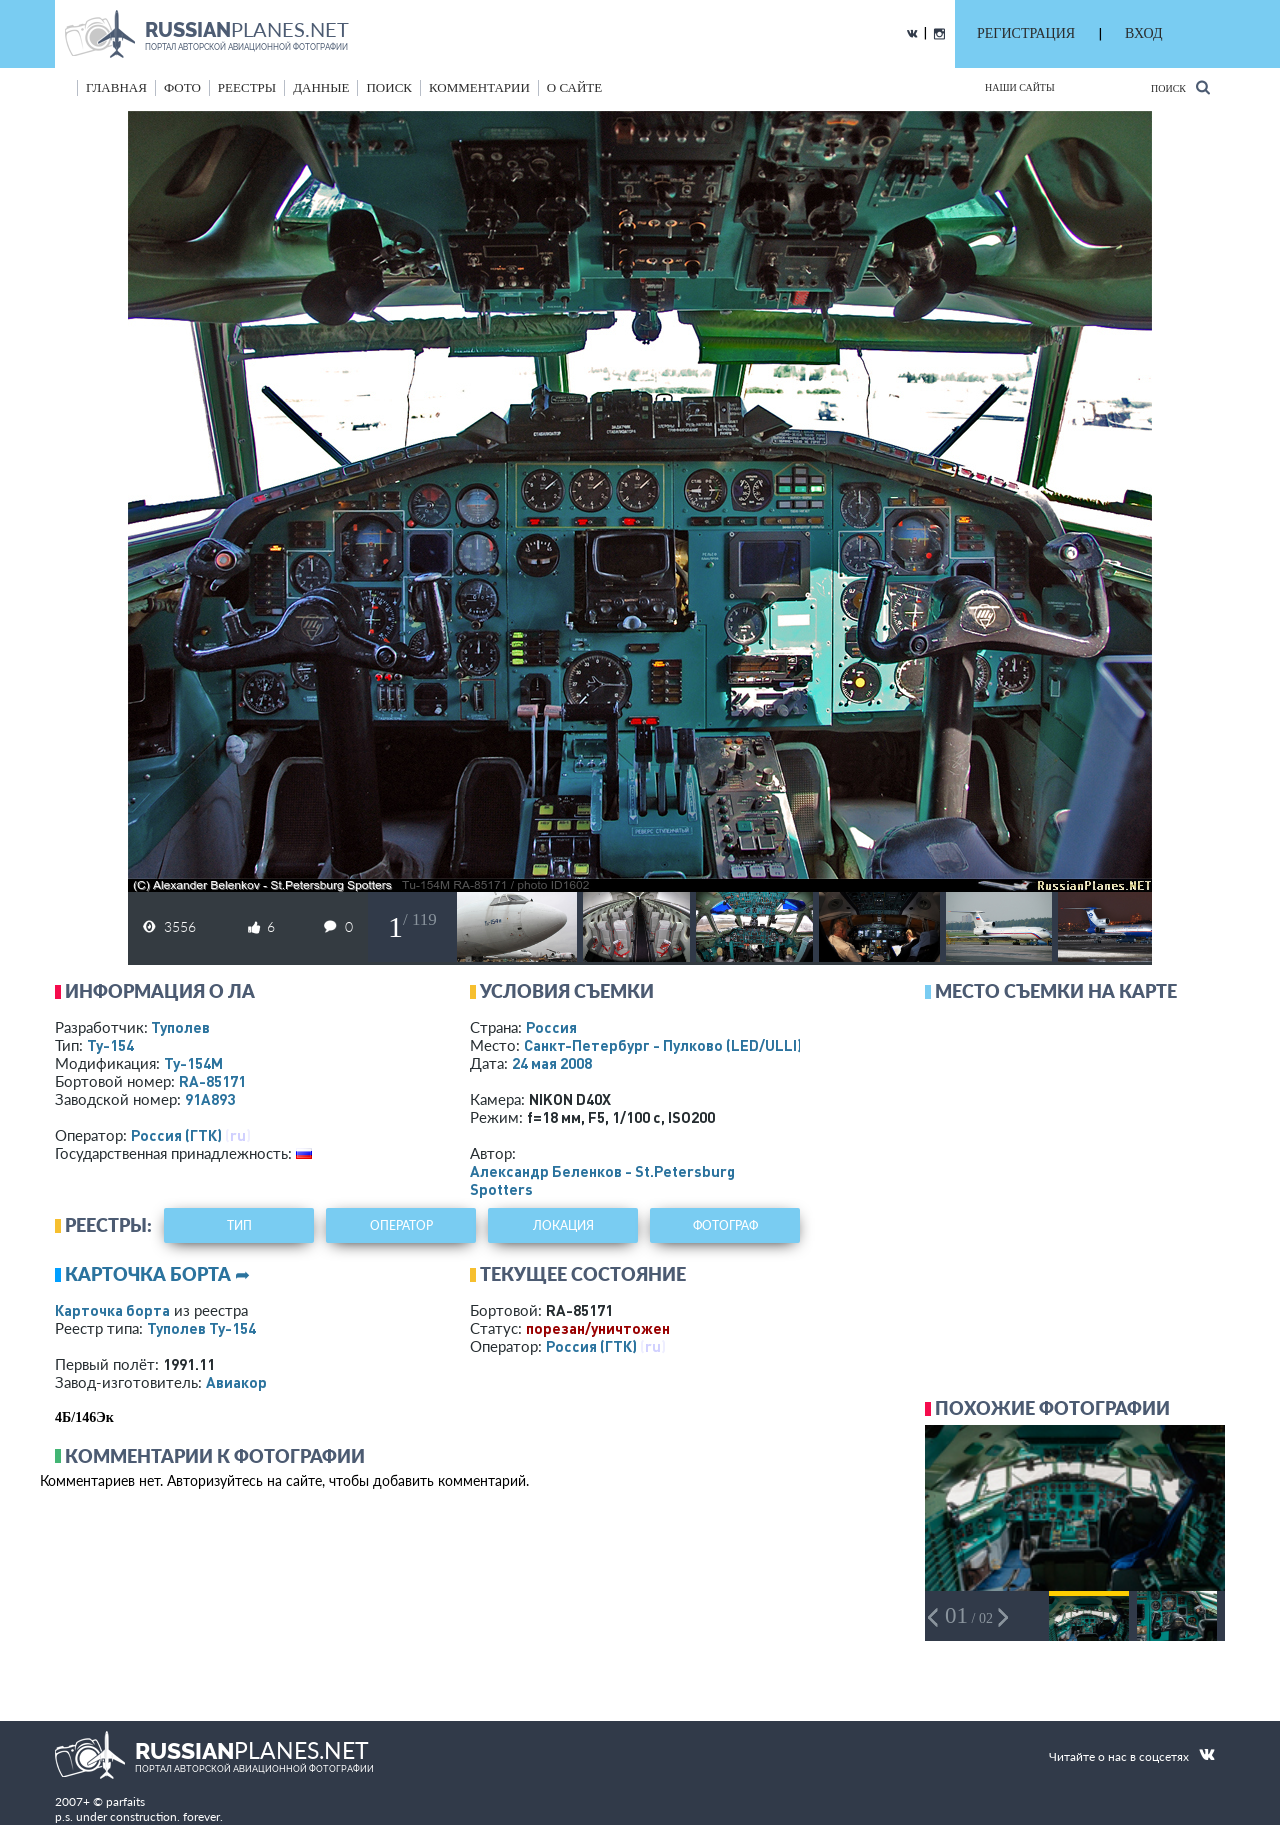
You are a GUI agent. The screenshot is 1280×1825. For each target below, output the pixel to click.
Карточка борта (112, 1310)
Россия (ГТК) (176, 1135)
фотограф (725, 1225)
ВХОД (1143, 33)
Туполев (180, 1027)
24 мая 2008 (552, 1063)
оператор (401, 1225)
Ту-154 (110, 1045)
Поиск (1180, 87)
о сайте (574, 87)
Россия (551, 1027)
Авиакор (236, 1382)
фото (182, 87)
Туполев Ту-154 (201, 1328)
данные (321, 87)
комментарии (479, 87)
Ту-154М (193, 1063)
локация (563, 1225)
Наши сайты (1020, 87)
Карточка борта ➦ (157, 1274)
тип (239, 1225)
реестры (247, 87)
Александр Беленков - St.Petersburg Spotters (602, 1180)
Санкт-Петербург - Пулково (663, 1045)
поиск (389, 87)
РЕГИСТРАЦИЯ (1026, 33)
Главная (116, 87)
